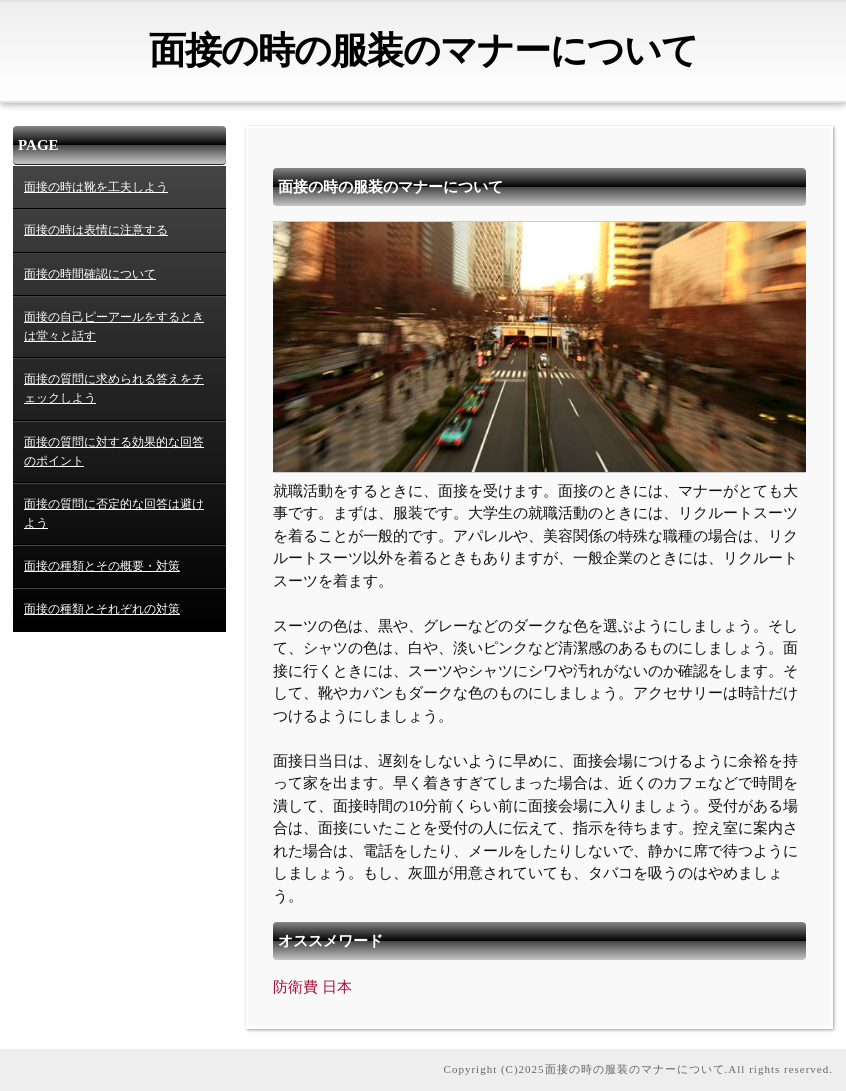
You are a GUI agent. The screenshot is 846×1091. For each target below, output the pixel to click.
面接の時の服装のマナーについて (423, 50)
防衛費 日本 (312, 987)
